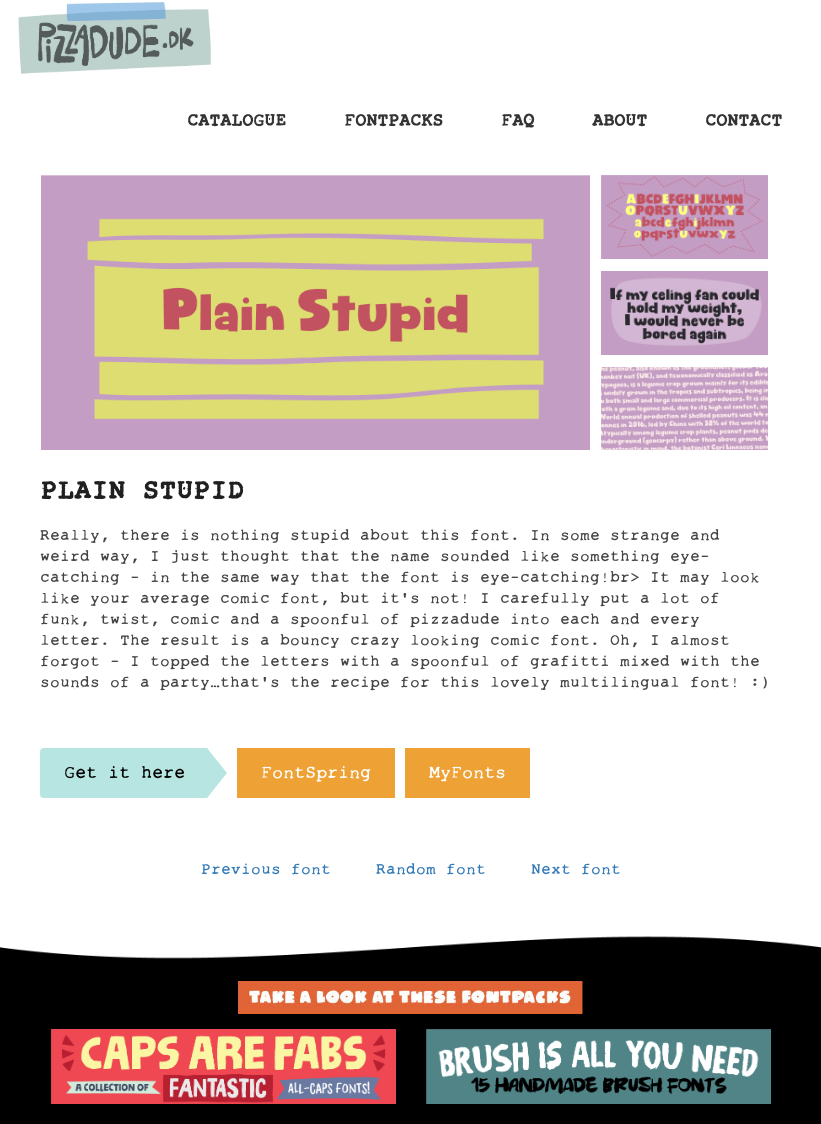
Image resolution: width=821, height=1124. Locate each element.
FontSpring (316, 778)
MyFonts (467, 778)
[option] (223, 1067)
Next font (576, 874)
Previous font (266, 874)
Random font (431, 874)
